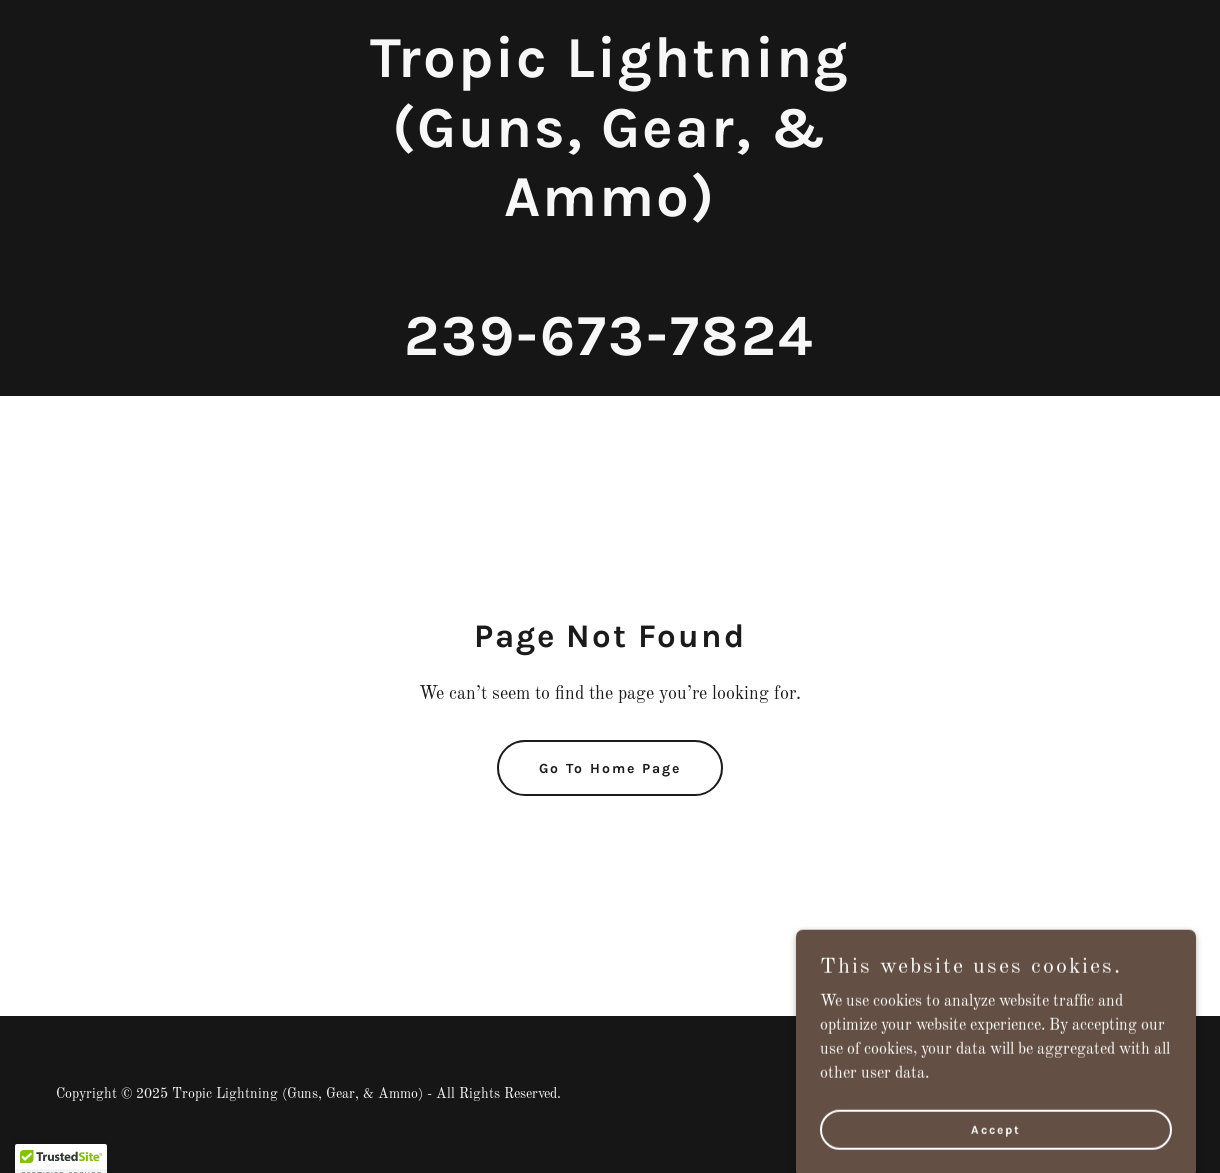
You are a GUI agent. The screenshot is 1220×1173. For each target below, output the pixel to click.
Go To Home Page (610, 768)
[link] (610, 351)
